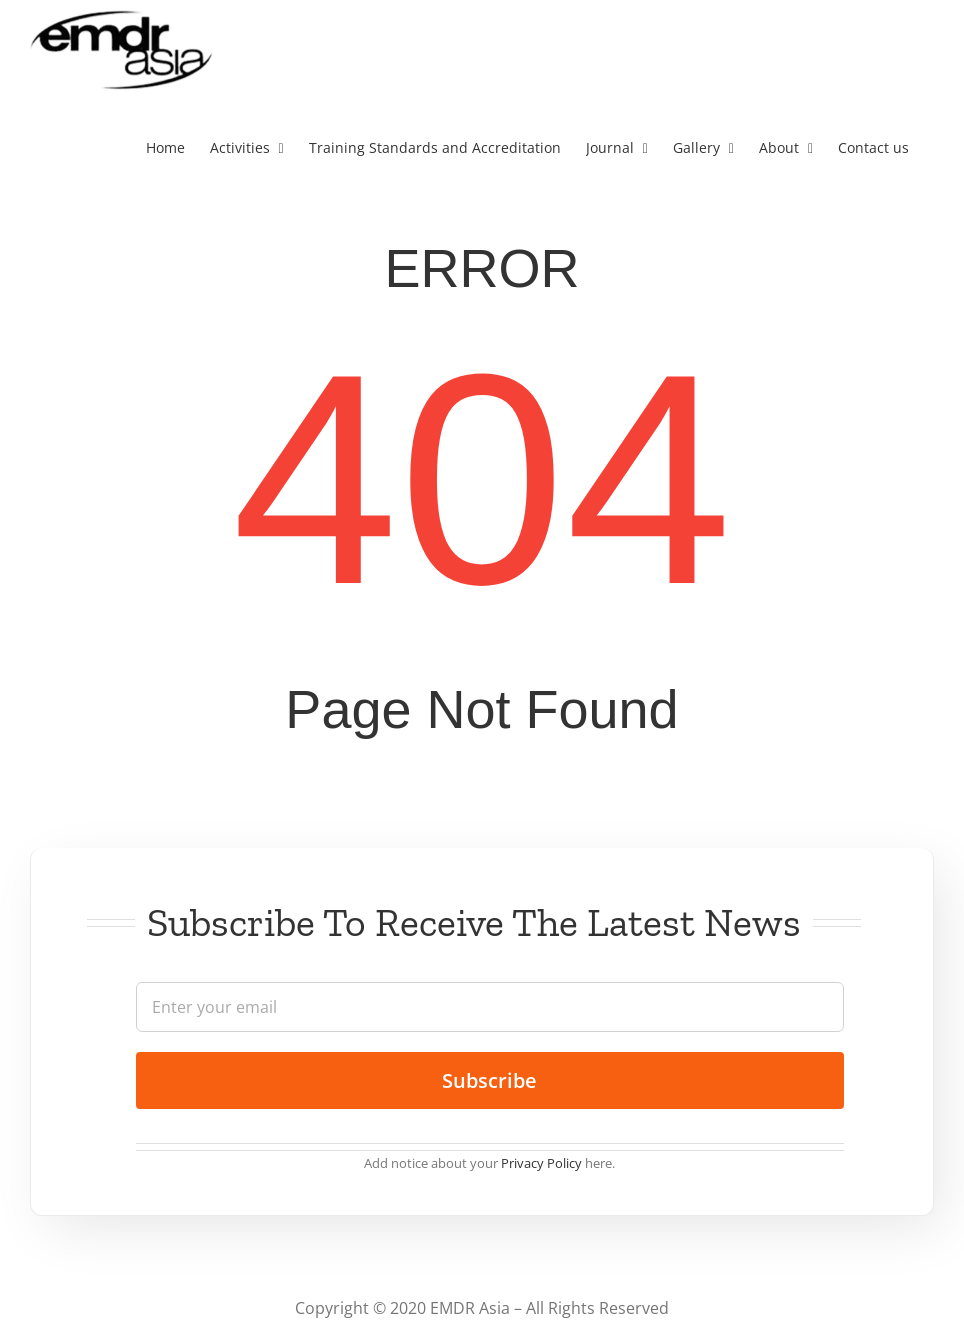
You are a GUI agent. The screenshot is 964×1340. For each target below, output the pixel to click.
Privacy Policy (541, 1163)
